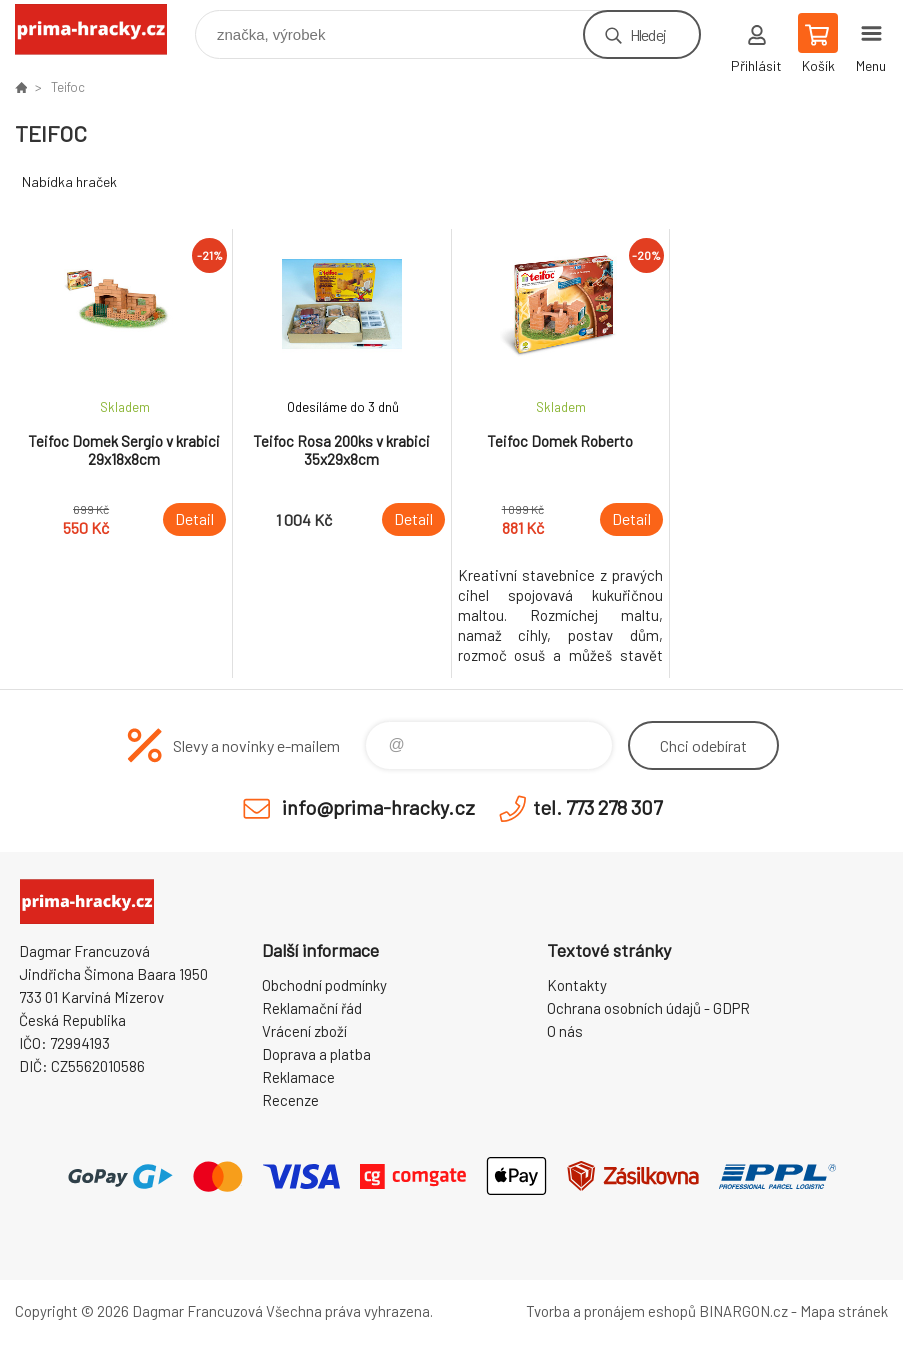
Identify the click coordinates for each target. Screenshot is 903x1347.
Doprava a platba (316, 1054)
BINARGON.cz (743, 1311)
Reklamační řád (312, 1008)
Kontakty (577, 985)
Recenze (290, 1100)
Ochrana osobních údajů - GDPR (648, 1008)
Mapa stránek (844, 1311)
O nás (565, 1031)
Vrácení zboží (304, 1031)
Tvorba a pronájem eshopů (611, 1311)
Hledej (648, 34)
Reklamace (298, 1077)
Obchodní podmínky (324, 985)
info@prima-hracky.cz (378, 807)
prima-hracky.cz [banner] (103, 29)
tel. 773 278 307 (597, 807)
